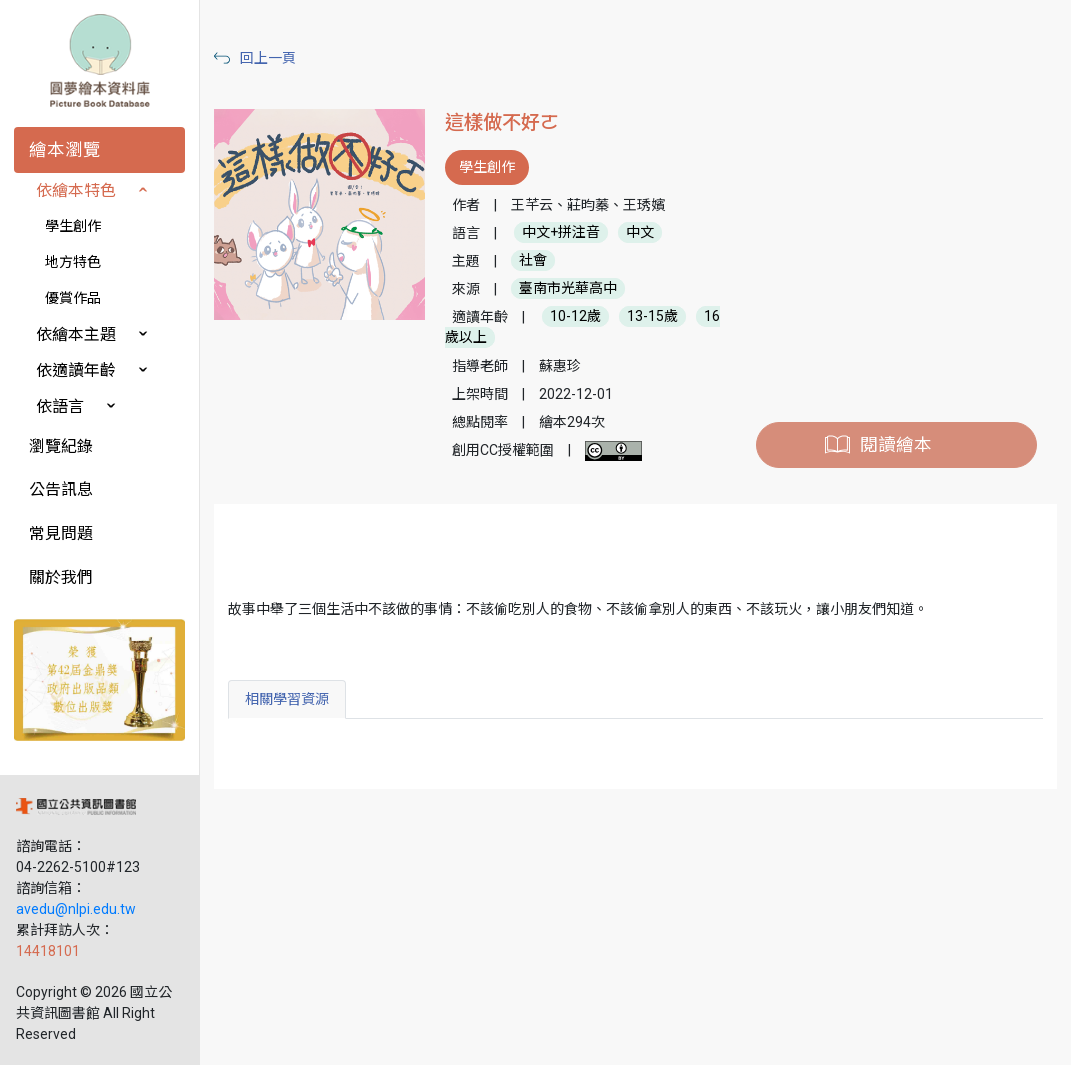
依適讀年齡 (76, 370)
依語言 (60, 406)
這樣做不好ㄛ (502, 122)
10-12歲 (575, 317)
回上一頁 (268, 58)
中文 (640, 233)
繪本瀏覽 (65, 150)
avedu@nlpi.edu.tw (76, 909)
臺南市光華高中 (568, 289)
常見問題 (61, 533)
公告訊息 (61, 489)
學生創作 (73, 226)
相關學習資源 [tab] (287, 699)
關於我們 (61, 577)
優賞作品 (73, 298)
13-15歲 (652, 317)
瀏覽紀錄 (61, 446)
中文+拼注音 (561, 233)
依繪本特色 (76, 190)
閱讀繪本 (896, 445)
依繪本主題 (76, 334)
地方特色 (73, 262)
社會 (533, 261)
